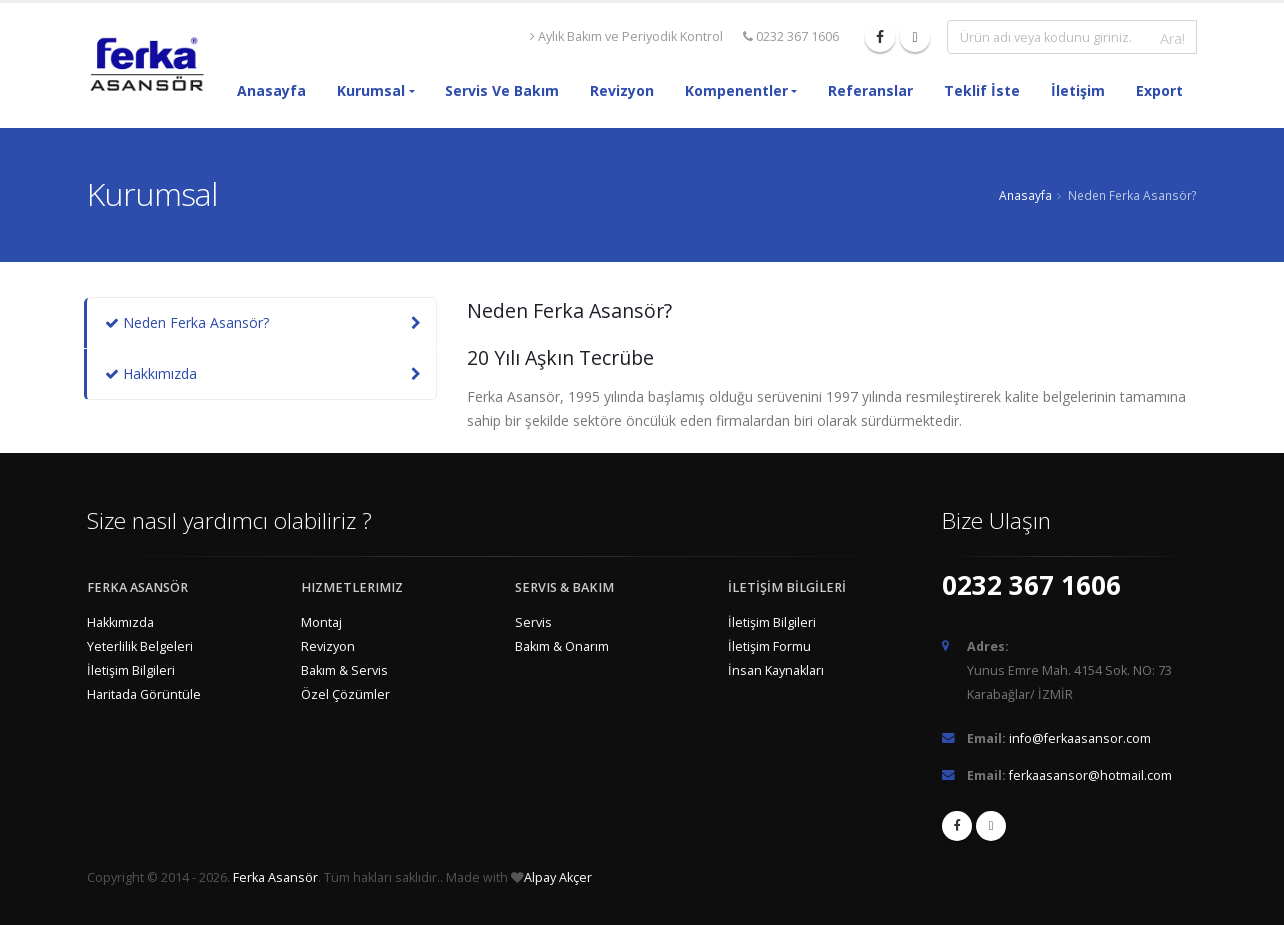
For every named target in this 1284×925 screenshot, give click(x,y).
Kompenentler (736, 90)
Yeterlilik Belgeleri (140, 646)
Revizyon (622, 90)
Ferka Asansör (275, 877)
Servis (533, 622)
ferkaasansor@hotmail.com (1090, 775)
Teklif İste (982, 90)
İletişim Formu (769, 646)
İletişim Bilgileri (131, 670)
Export (1159, 90)
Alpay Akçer (558, 877)
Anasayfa (271, 90)
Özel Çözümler (345, 694)
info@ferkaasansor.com (1080, 738)
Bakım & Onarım (562, 646)
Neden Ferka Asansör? (187, 322)
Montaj (321, 622)
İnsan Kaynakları (776, 670)
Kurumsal (371, 90)
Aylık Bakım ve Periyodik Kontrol (626, 36)
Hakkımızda (151, 373)
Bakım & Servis (344, 670)
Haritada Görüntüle (144, 694)
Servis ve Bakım (502, 90)
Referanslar (870, 90)
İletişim (1078, 90)
